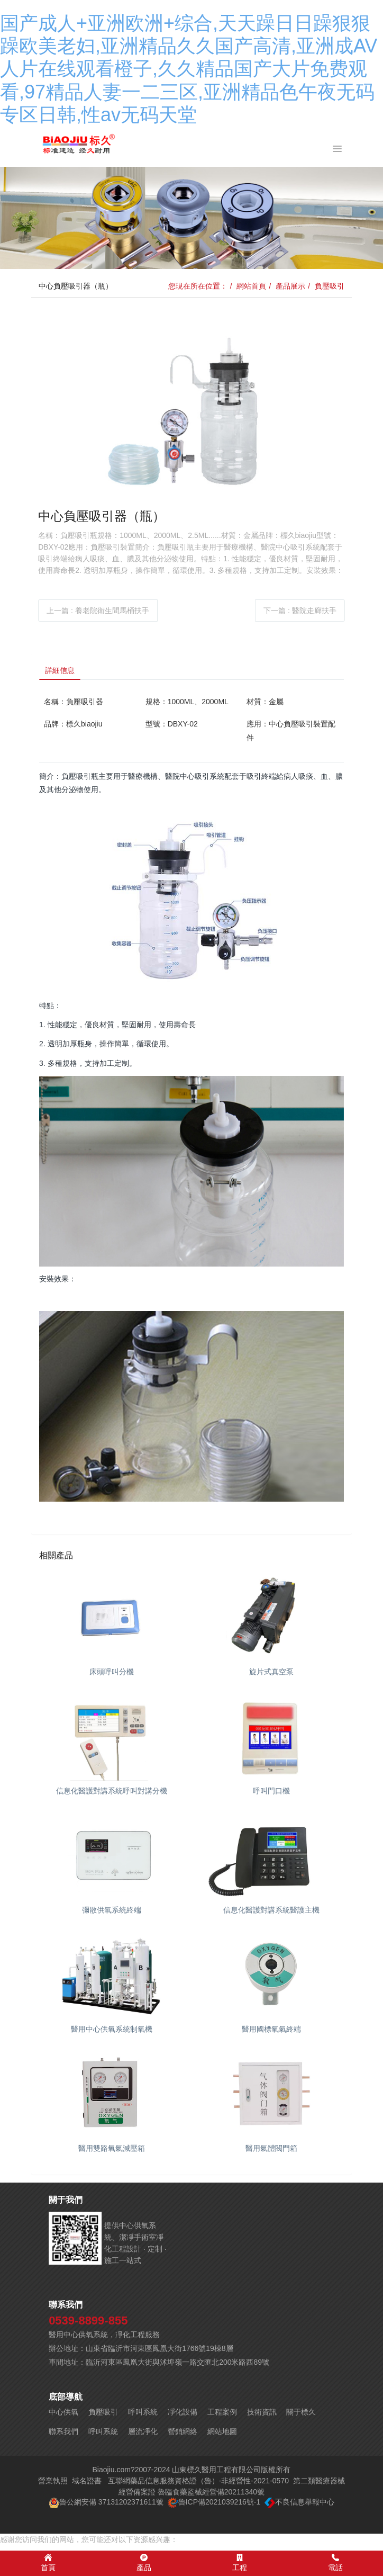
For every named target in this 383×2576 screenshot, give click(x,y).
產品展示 (290, 286)
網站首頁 (251, 286)
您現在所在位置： (197, 286)
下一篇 (299, 610)
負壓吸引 (329, 286)
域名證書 (87, 2480)
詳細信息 (60, 670)
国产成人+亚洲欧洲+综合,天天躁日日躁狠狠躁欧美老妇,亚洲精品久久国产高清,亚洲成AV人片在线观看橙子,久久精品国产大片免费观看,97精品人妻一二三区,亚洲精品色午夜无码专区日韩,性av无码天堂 (188, 68)
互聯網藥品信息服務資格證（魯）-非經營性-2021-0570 (198, 2480)
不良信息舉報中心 (304, 2502)
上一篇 (98, 610)
